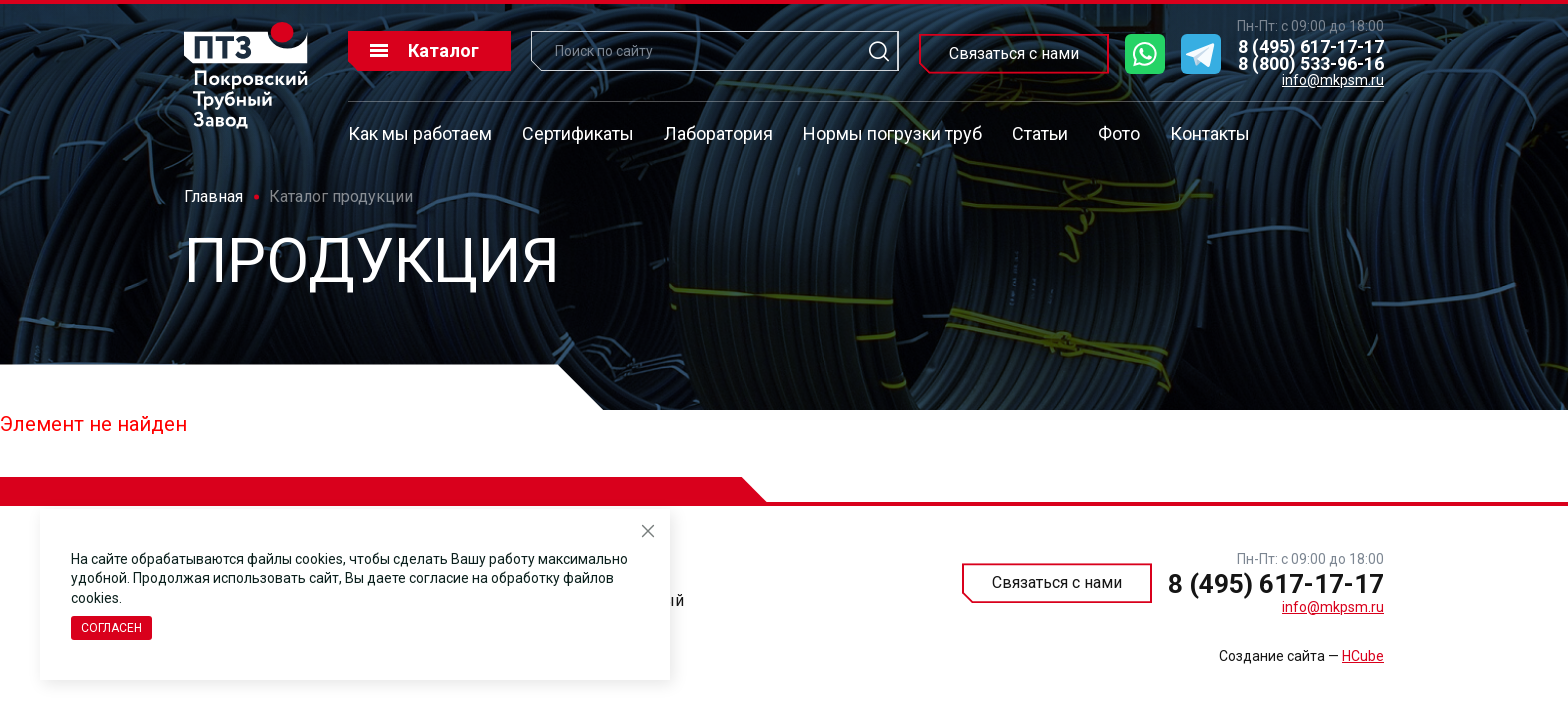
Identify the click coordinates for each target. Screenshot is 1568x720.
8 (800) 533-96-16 (1311, 63)
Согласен (111, 628)
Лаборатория (718, 133)
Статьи (1040, 133)
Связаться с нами (1014, 53)
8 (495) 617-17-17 (1311, 46)
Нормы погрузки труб (892, 133)
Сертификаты (578, 133)
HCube (1363, 656)
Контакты (1210, 133)
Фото (1119, 133)
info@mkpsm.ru (1333, 80)
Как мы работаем (420, 133)
